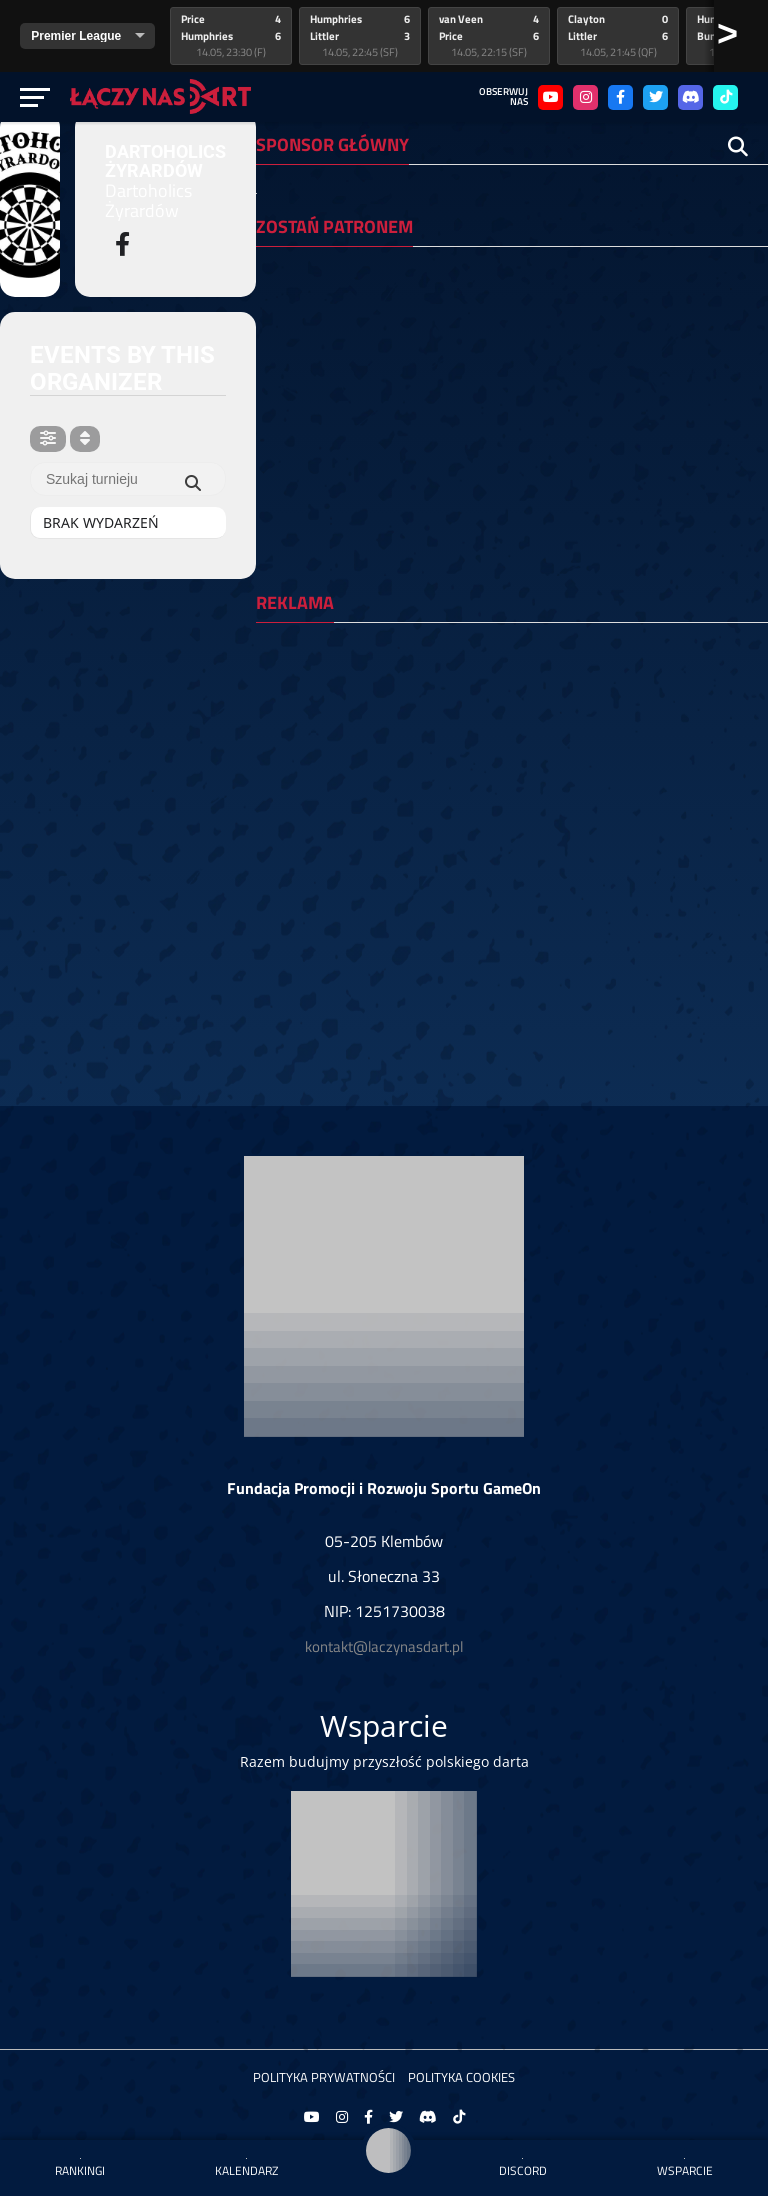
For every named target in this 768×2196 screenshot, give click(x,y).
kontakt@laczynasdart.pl (384, 1646)
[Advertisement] (506, 778)
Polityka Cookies (461, 2077)
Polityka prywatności (324, 2077)
